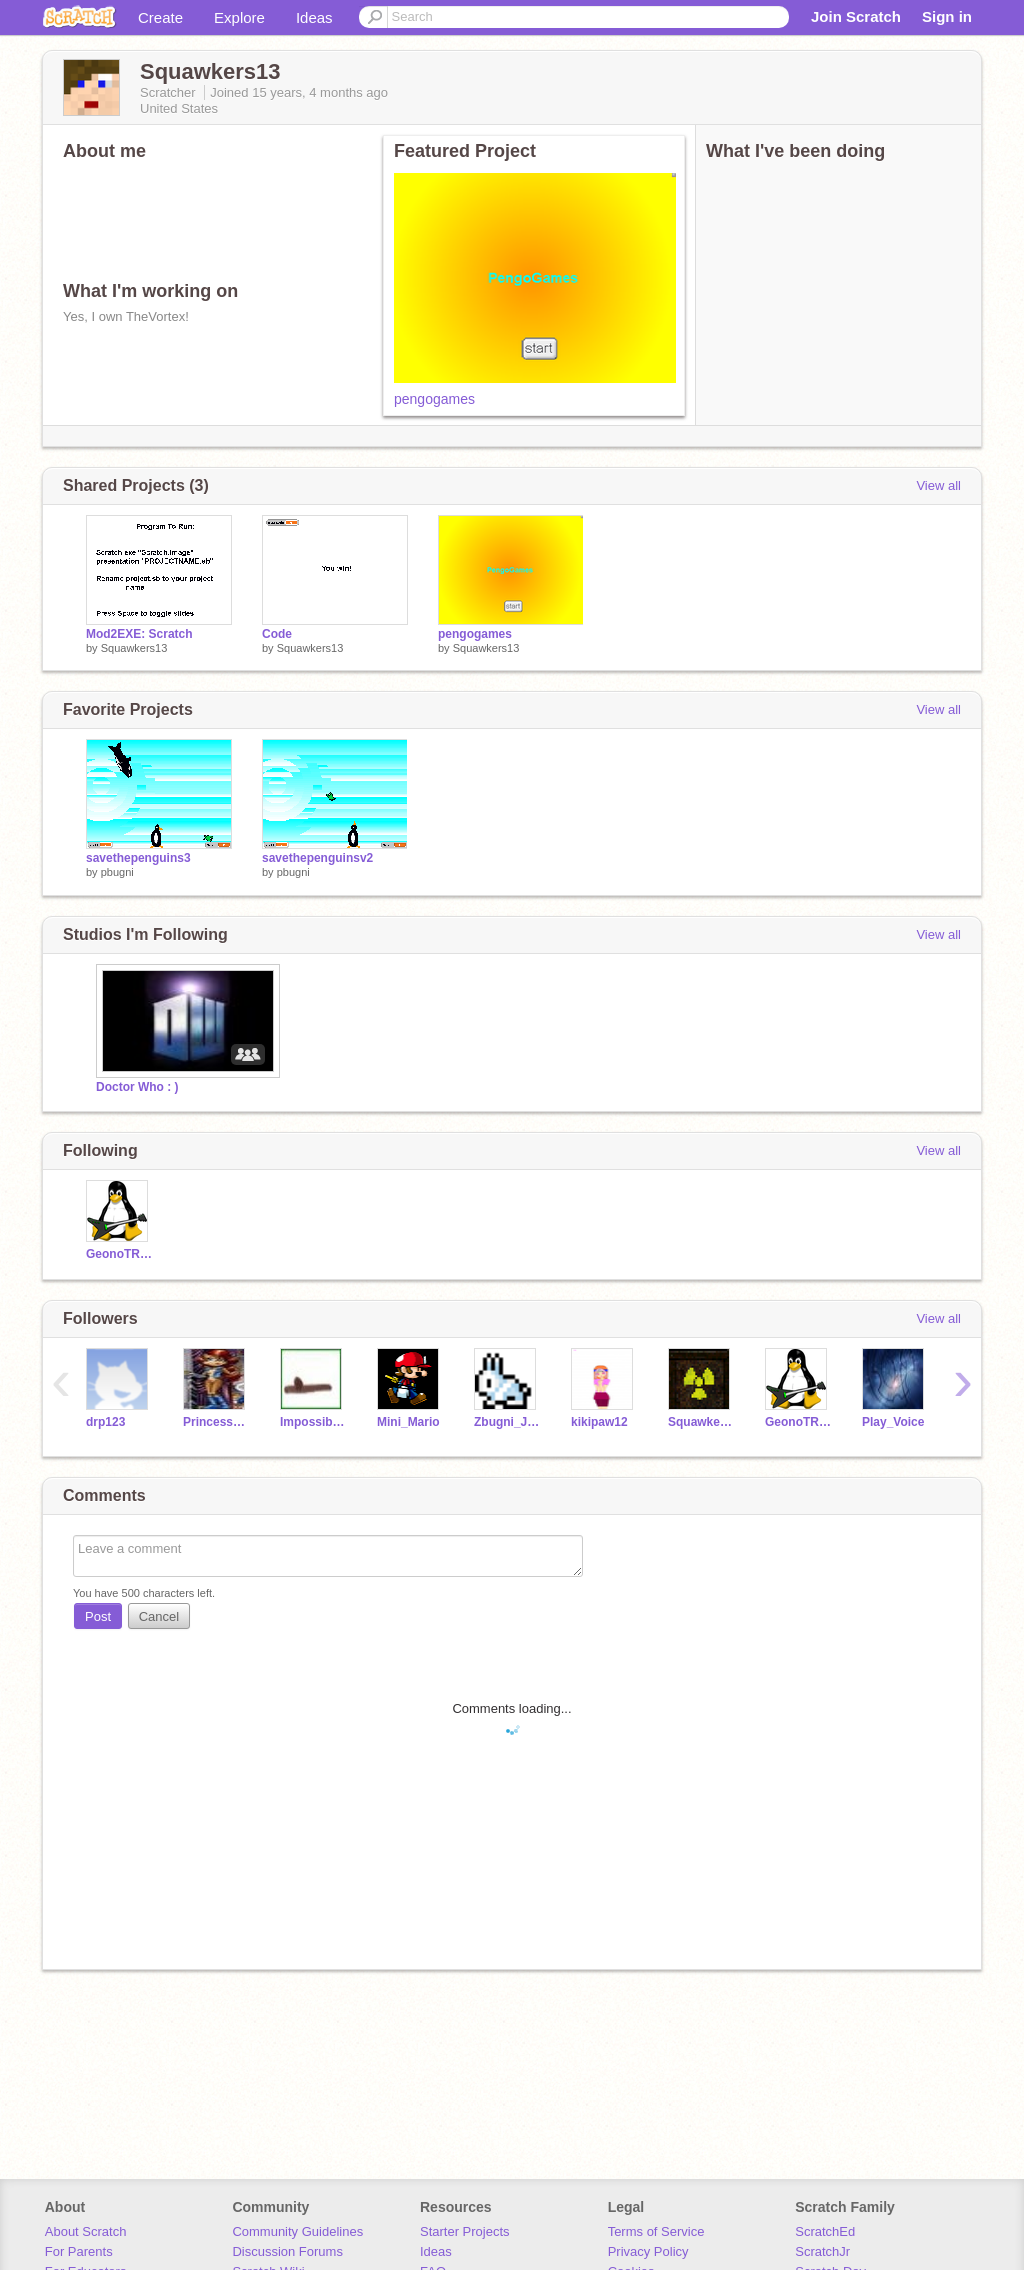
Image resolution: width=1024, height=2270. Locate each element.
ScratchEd (825, 2231)
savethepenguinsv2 (317, 858)
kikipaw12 (599, 1422)
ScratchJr (822, 2251)
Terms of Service (656, 2231)
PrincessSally (216, 1422)
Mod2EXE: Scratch (139, 634)
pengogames (434, 399)
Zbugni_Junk (507, 1422)
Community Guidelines (297, 2231)
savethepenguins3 (138, 858)
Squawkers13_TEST (701, 1422)
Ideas (314, 17)
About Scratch (86, 2231)
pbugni (117, 872)
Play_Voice (893, 1422)
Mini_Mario (408, 1422)
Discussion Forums (287, 2251)
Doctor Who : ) (137, 1087)
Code (277, 634)
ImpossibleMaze (313, 1422)
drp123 (105, 1422)
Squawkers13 (134, 648)
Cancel (159, 1616)
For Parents (79, 2251)
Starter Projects (465, 2231)
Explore (239, 17)
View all (938, 485)
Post (98, 1616)
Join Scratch (856, 16)
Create (160, 17)
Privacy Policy (648, 2251)
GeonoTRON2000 (119, 1254)
